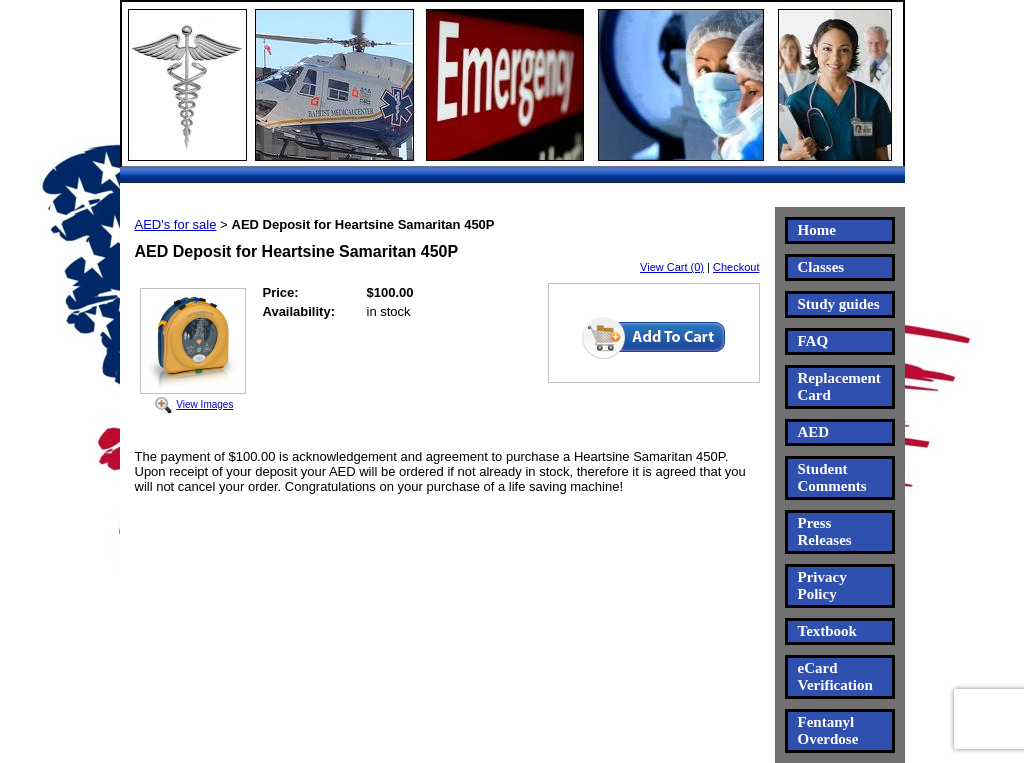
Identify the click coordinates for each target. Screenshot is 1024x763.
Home (817, 230)
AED (814, 432)
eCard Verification (835, 676)
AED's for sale (176, 224)
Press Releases (825, 531)
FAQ (813, 341)
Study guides (839, 304)
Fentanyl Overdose (828, 730)
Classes (821, 267)
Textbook (827, 631)
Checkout (736, 267)
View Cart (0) (672, 267)
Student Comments (832, 477)
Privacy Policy (822, 585)
